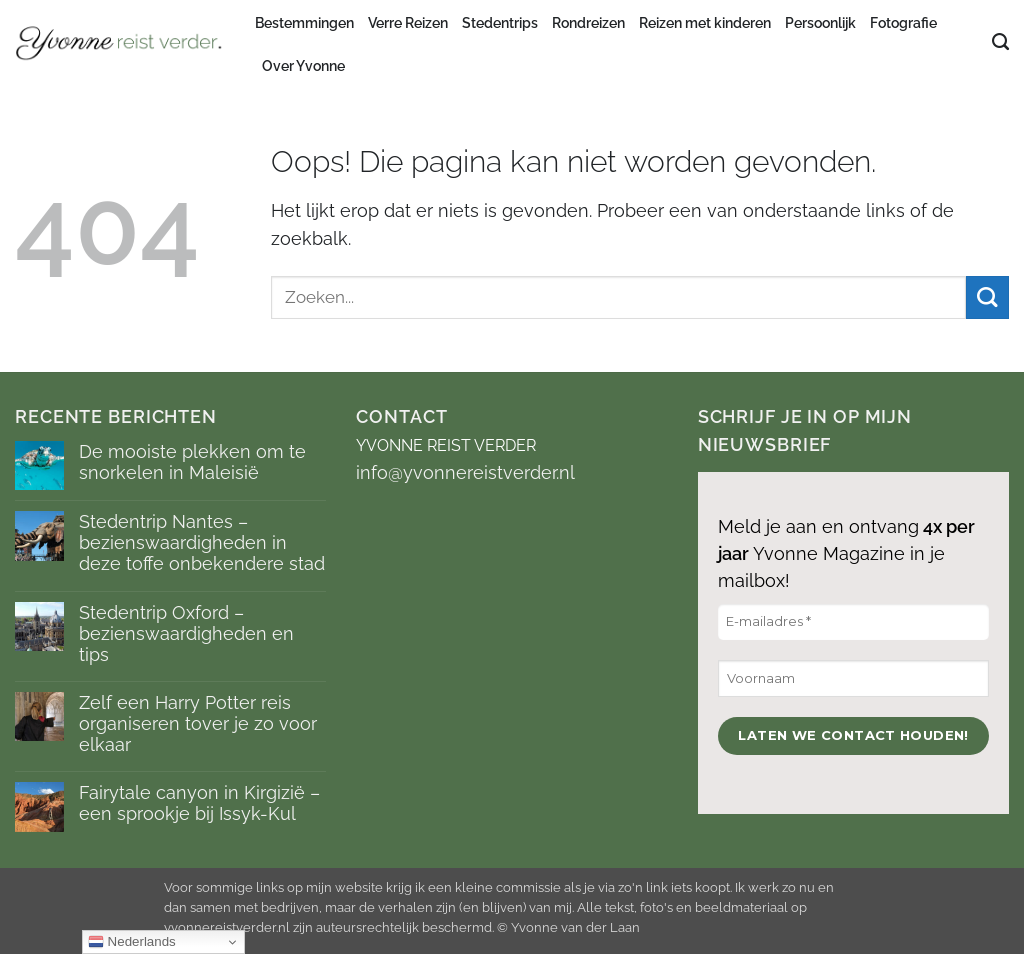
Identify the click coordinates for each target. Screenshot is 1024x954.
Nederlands (132, 942)
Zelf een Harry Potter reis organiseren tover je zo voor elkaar (198, 723)
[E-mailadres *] (853, 622)
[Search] (1000, 42)
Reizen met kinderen (705, 23)
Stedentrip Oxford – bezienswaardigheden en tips (186, 633)
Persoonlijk (820, 23)
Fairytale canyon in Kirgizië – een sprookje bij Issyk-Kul (199, 803)
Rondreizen (588, 23)
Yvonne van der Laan (575, 927)
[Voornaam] (853, 678)
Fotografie (903, 23)
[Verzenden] (987, 297)
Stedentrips (500, 23)
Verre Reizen (408, 23)
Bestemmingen (304, 23)
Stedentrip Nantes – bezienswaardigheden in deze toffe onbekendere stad (202, 542)
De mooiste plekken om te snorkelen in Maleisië (192, 462)
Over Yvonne (303, 66)
